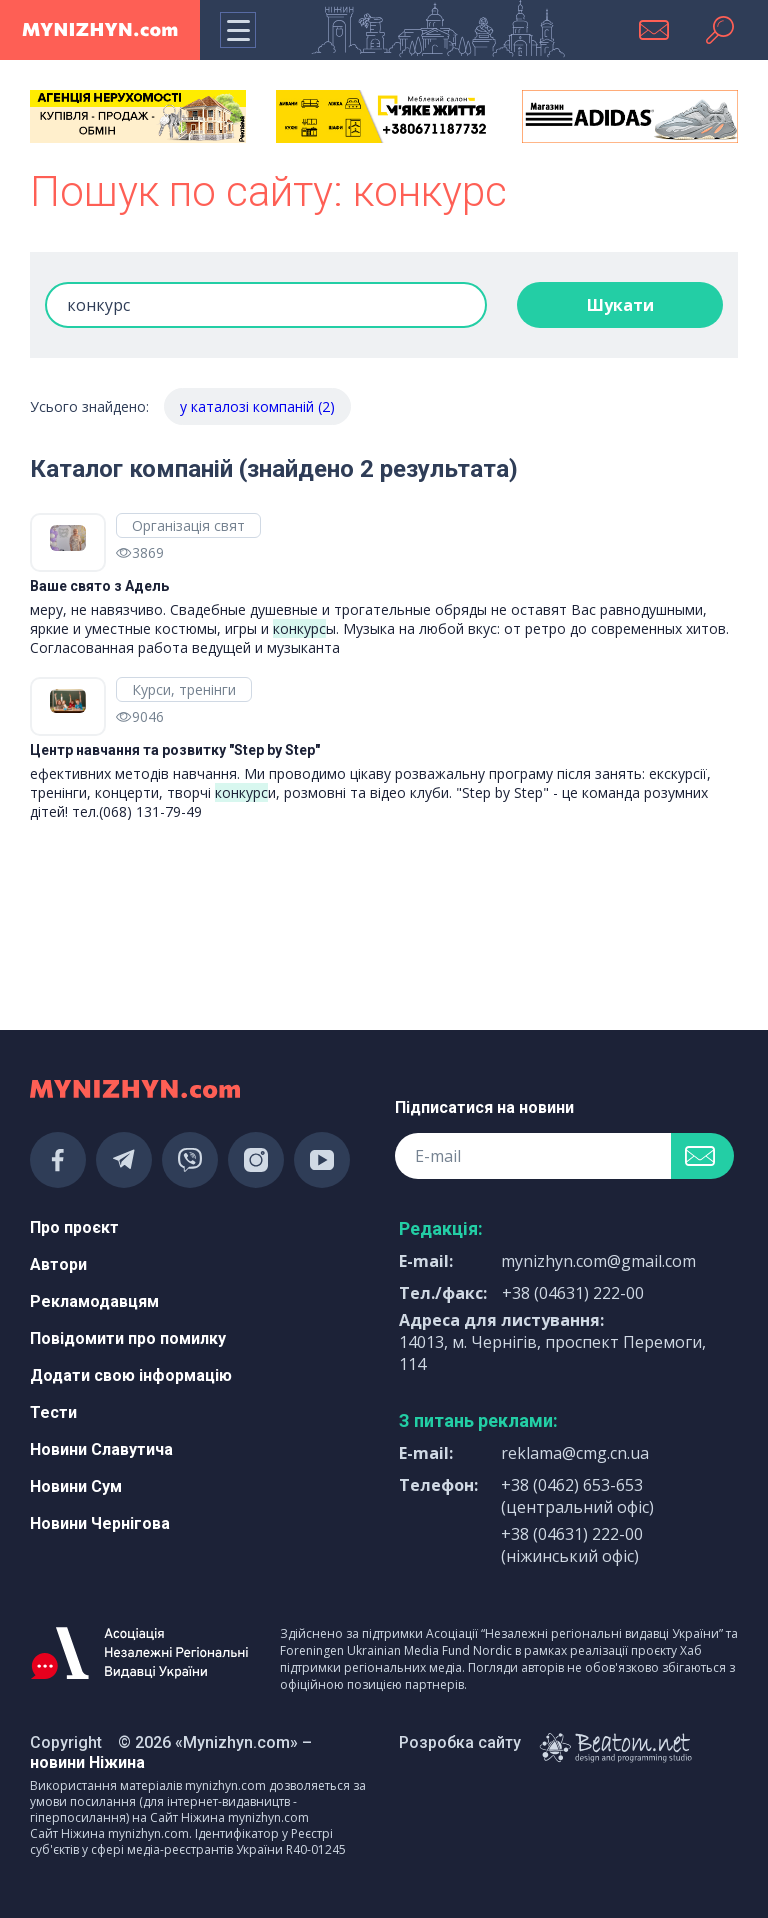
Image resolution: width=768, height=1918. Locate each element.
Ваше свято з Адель (99, 586)
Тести (53, 1412)
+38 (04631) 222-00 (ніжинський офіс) (572, 1545)
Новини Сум (76, 1486)
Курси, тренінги (184, 689)
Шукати (620, 305)
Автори (58, 1264)
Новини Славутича (101, 1449)
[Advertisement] (138, 936)
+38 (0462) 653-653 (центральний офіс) (577, 1496)
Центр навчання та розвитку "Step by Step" (175, 750)
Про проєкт (74, 1227)
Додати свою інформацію (131, 1375)
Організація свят (188, 525)
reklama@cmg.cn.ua (575, 1453)
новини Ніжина (87, 1762)
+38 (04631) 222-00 (573, 1293)
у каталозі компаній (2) (257, 406)
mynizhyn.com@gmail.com (598, 1261)
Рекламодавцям (94, 1301)
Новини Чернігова (100, 1523)
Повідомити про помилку (128, 1338)
